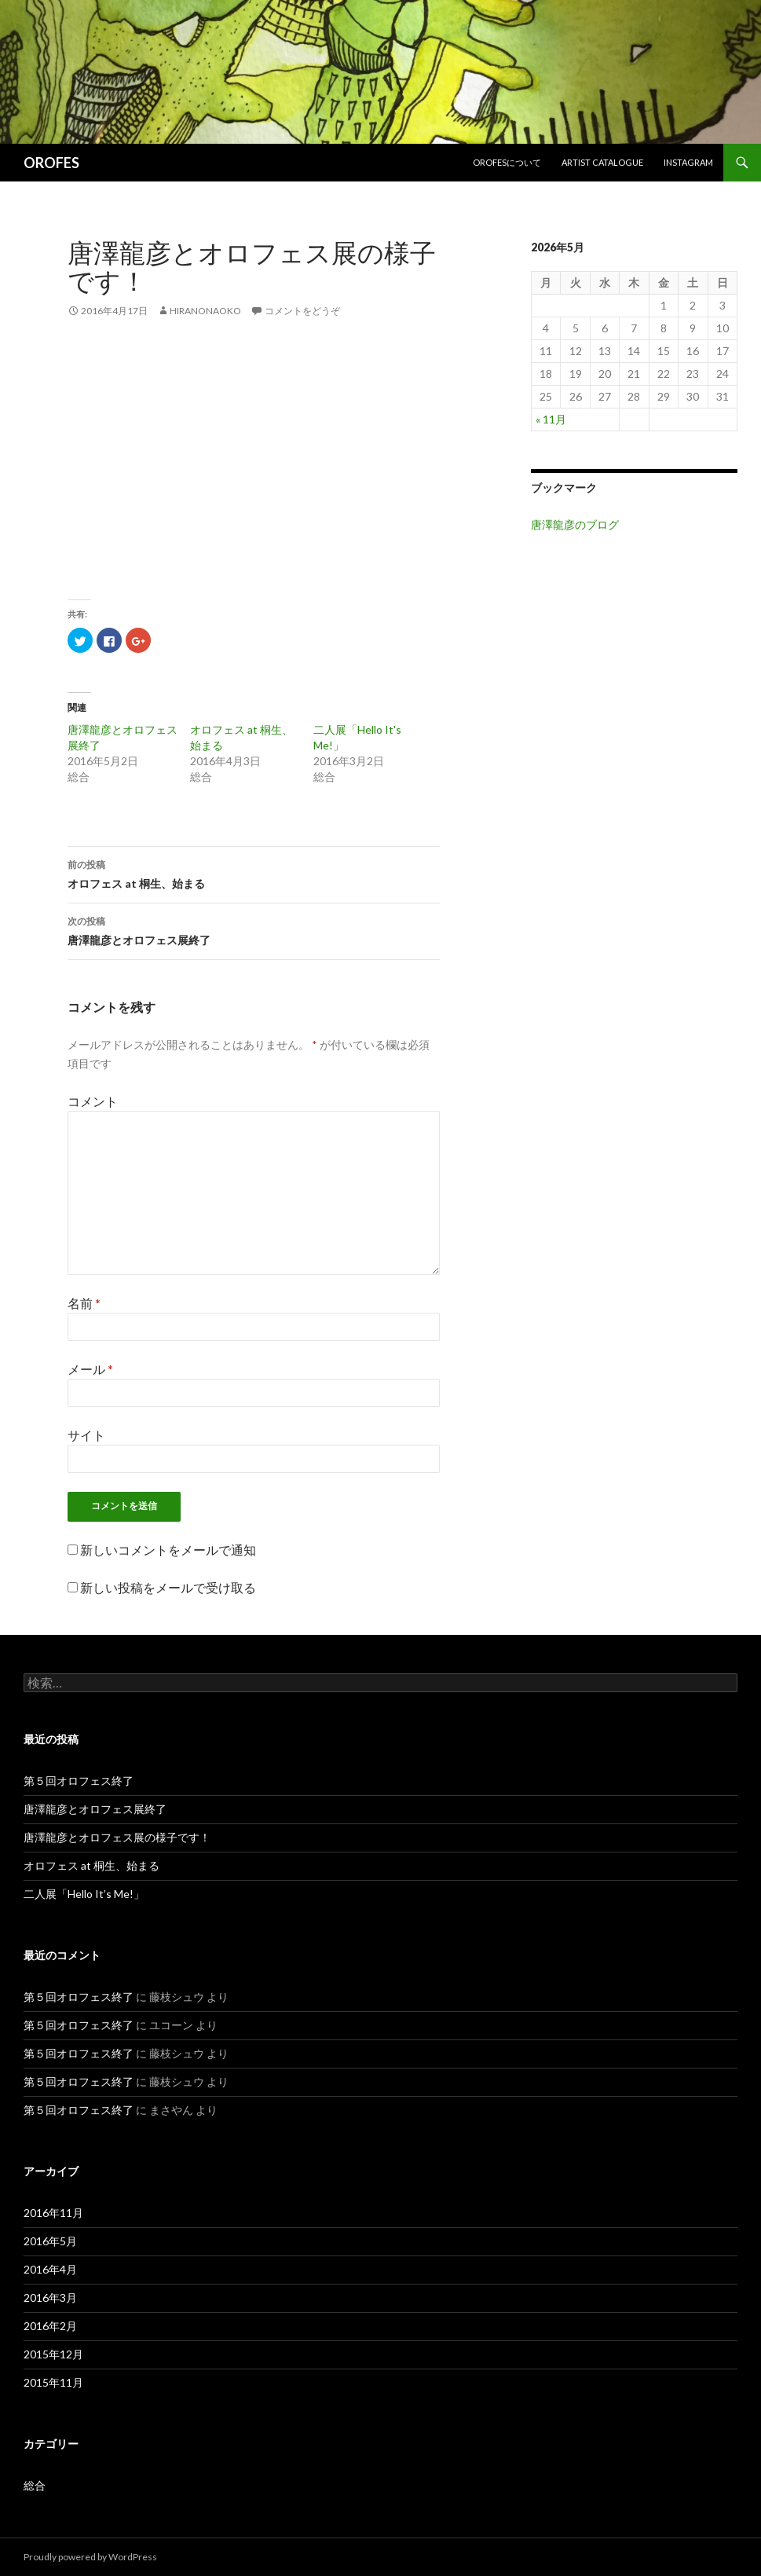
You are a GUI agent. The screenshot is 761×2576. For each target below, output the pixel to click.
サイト (86, 1434)
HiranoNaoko (205, 311)
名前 (84, 1302)
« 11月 (551, 419)
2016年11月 (53, 2212)
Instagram (688, 162)
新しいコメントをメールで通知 (168, 1549)
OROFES (51, 162)
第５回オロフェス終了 (79, 1780)
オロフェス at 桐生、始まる (254, 873)
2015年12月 (53, 2354)
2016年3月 (50, 2297)
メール (90, 1368)
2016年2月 (50, 2325)
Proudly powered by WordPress (90, 2557)
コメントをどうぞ (302, 311)
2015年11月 (53, 2382)
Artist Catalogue (602, 162)
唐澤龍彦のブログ (575, 524)
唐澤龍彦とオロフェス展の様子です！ (117, 1837)
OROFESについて (507, 162)
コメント (93, 1101)
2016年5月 (50, 2241)
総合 (35, 2485)
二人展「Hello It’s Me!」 (84, 1893)
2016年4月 (50, 2269)
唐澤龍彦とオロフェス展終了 (254, 929)
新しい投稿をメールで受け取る (168, 1587)
